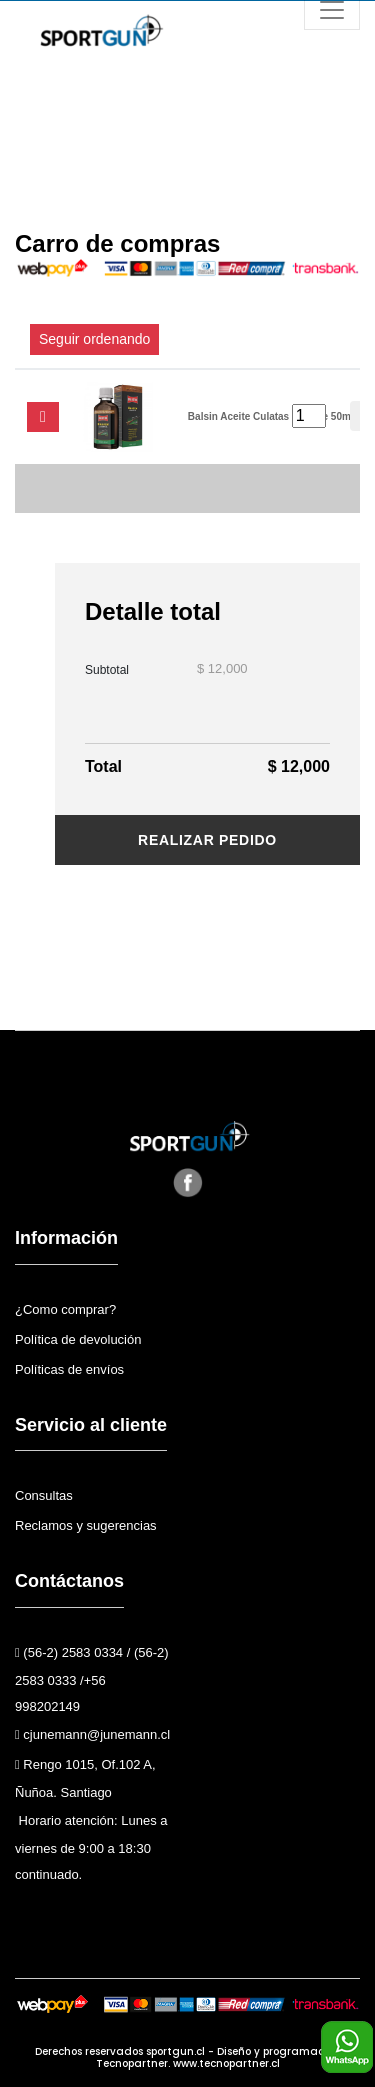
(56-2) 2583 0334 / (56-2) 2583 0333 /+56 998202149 (92, 1679)
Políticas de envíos (69, 1369)
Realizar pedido (207, 840)
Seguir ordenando (94, 339)
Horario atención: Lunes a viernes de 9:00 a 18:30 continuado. (91, 1847)
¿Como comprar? (65, 1309)
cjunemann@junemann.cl (92, 1734)
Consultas (44, 1495)
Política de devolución (78, 1339)
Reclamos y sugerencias (86, 1525)
